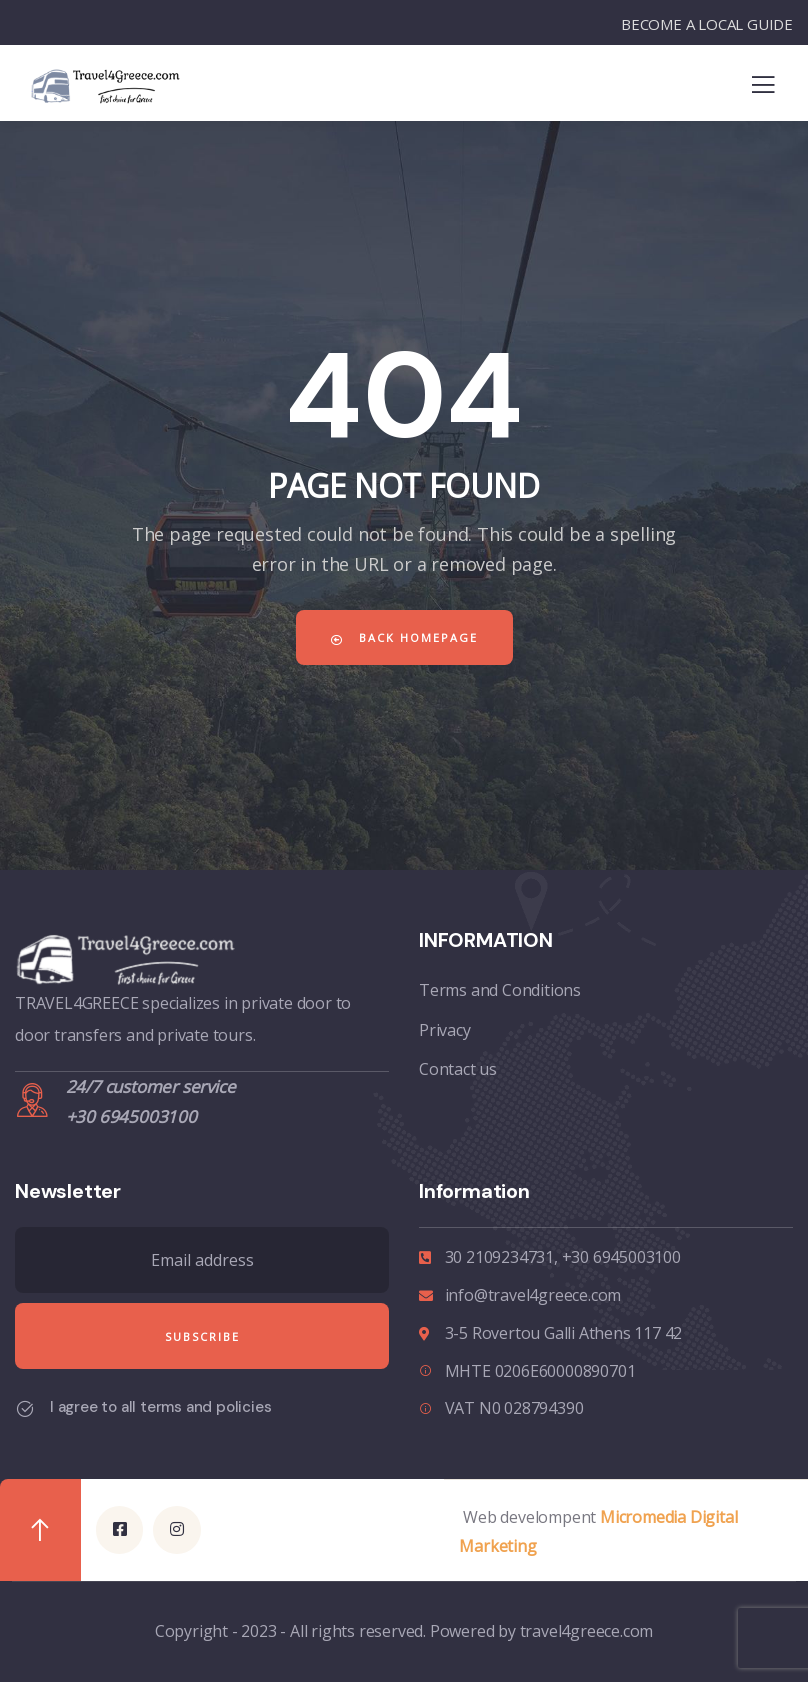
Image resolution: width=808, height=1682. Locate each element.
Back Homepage (404, 637)
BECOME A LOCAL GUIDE (707, 24)
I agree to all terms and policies (160, 1407)
